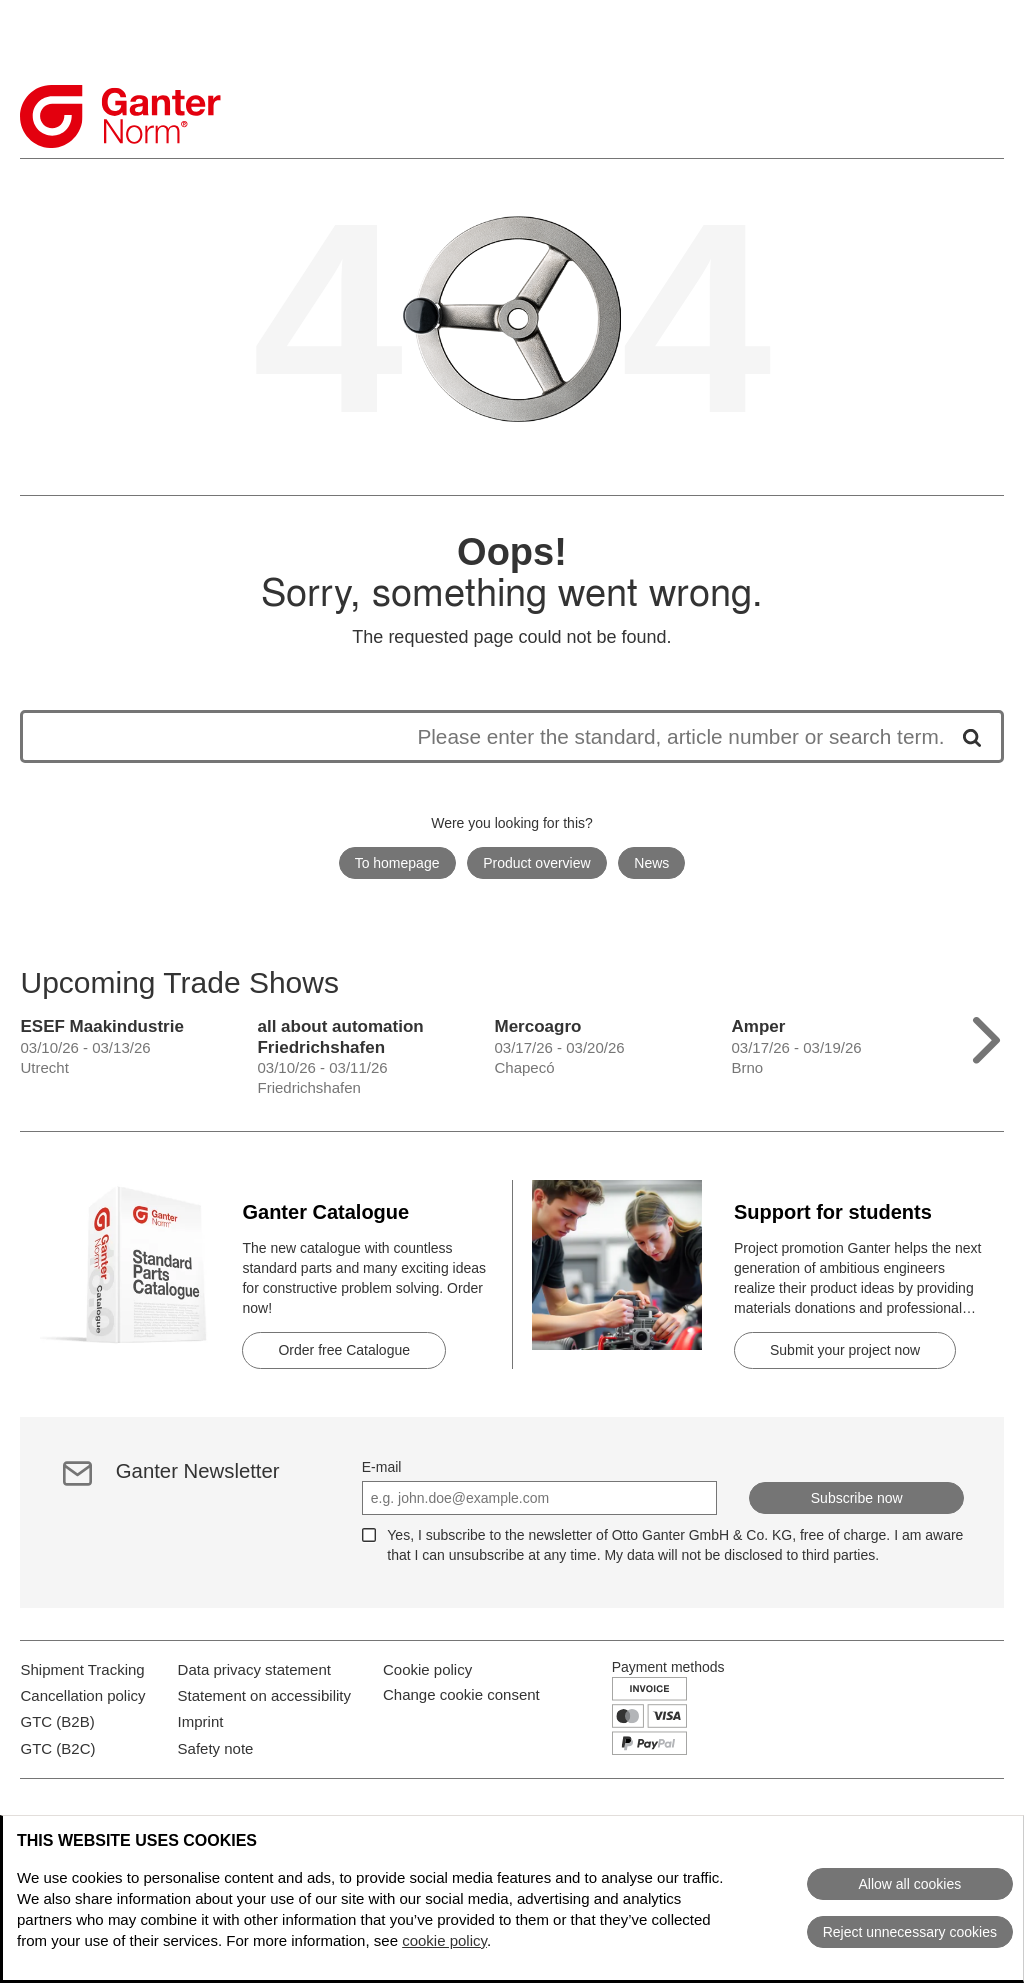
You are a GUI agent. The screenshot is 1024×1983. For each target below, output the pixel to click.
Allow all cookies (909, 1884)
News (651, 863)
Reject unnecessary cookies (910, 1932)
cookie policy (444, 1940)
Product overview (536, 863)
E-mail (382, 1467)
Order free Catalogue (344, 1350)
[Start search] (965, 736)
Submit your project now (845, 1350)
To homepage (397, 863)
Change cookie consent (461, 1730)
